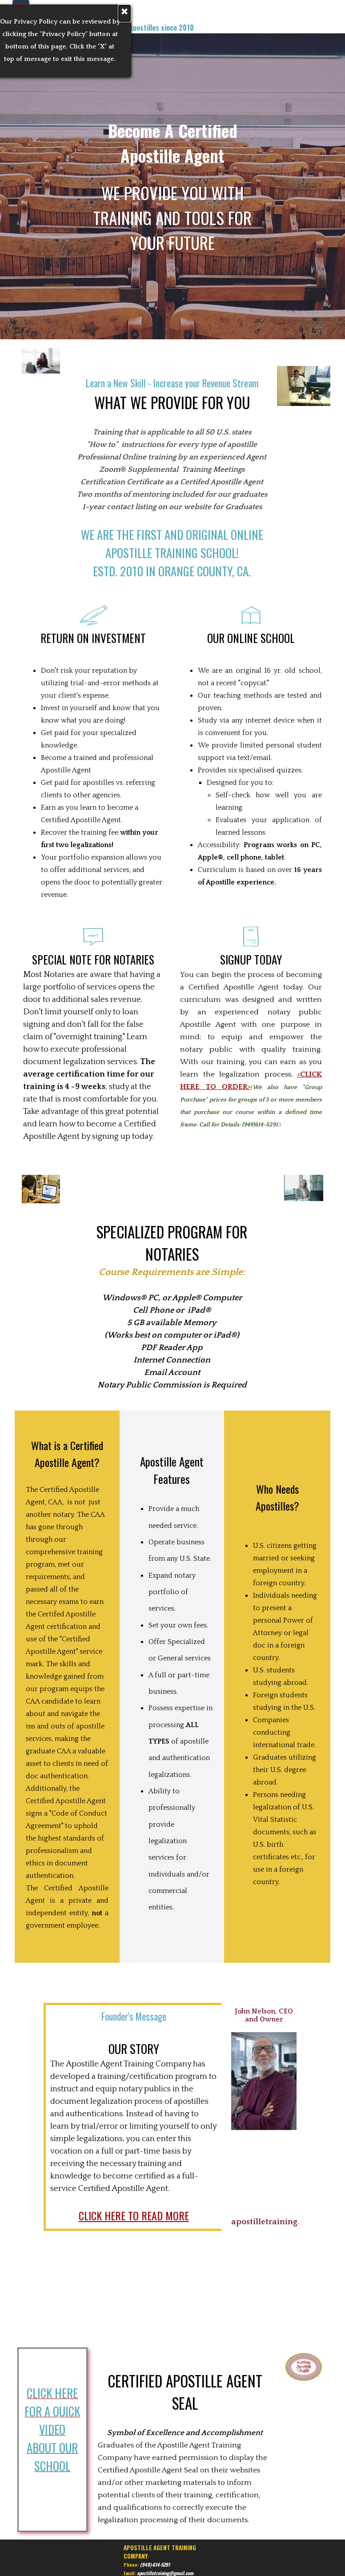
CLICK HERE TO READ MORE (134, 2215)
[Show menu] (20, 8)
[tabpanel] (78, 14)
